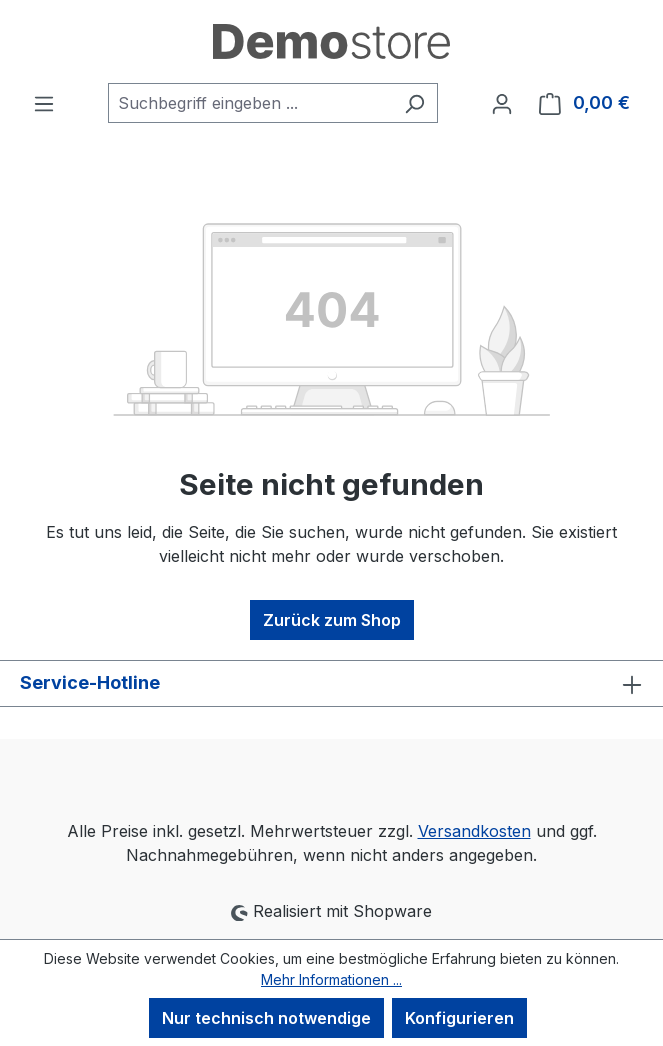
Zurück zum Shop (332, 620)
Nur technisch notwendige (266, 1018)
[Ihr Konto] (502, 103)
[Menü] (44, 103)
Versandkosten (474, 831)
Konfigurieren (459, 1018)
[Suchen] (414, 103)
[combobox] (250, 103)
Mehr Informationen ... (331, 979)
